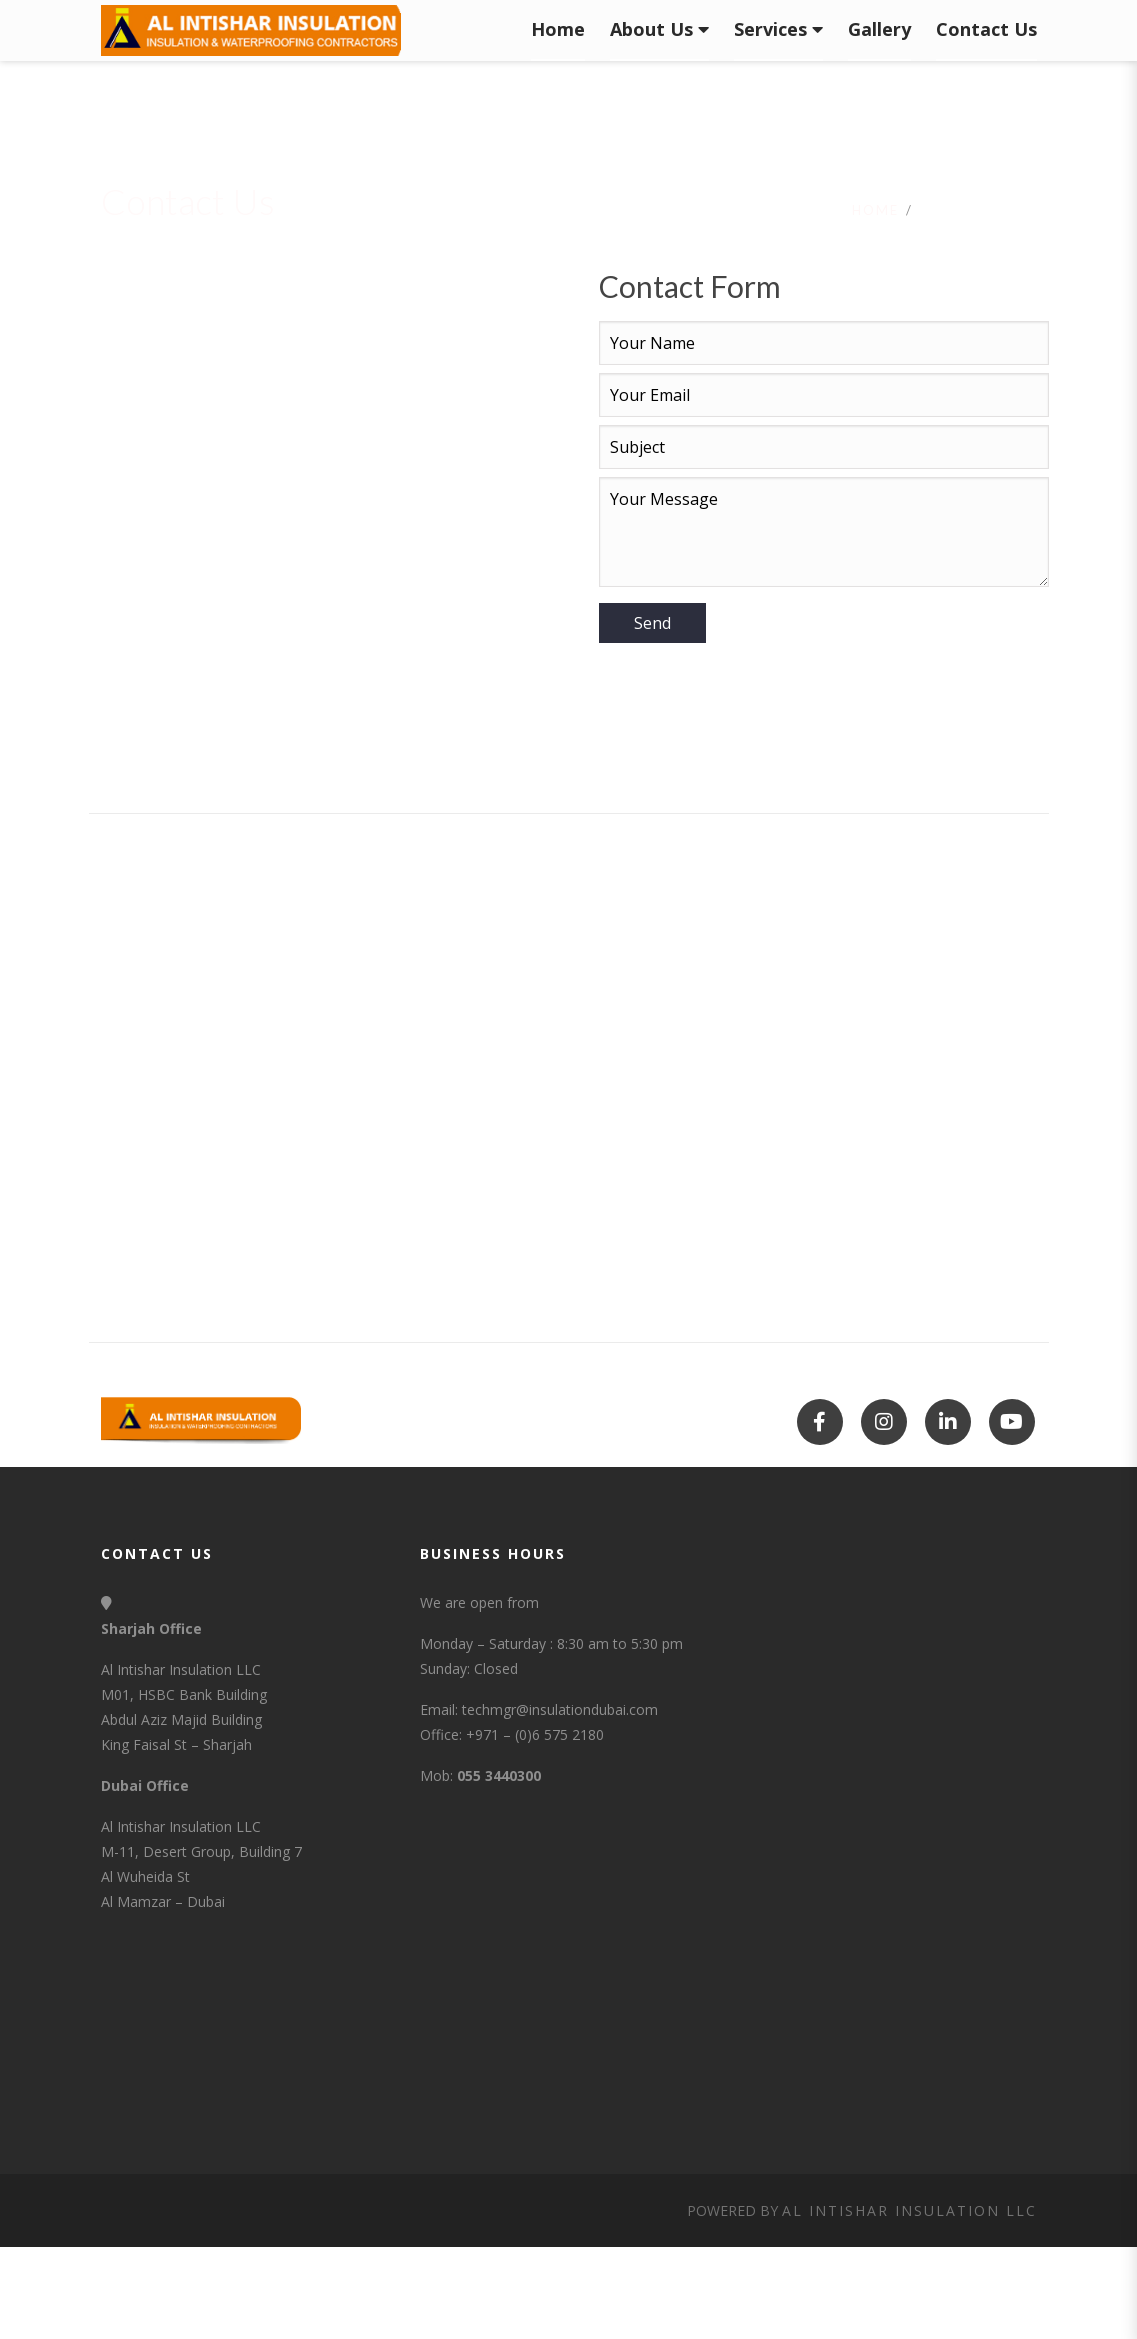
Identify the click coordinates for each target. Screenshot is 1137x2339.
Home (875, 210)
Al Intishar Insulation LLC (909, 2210)
